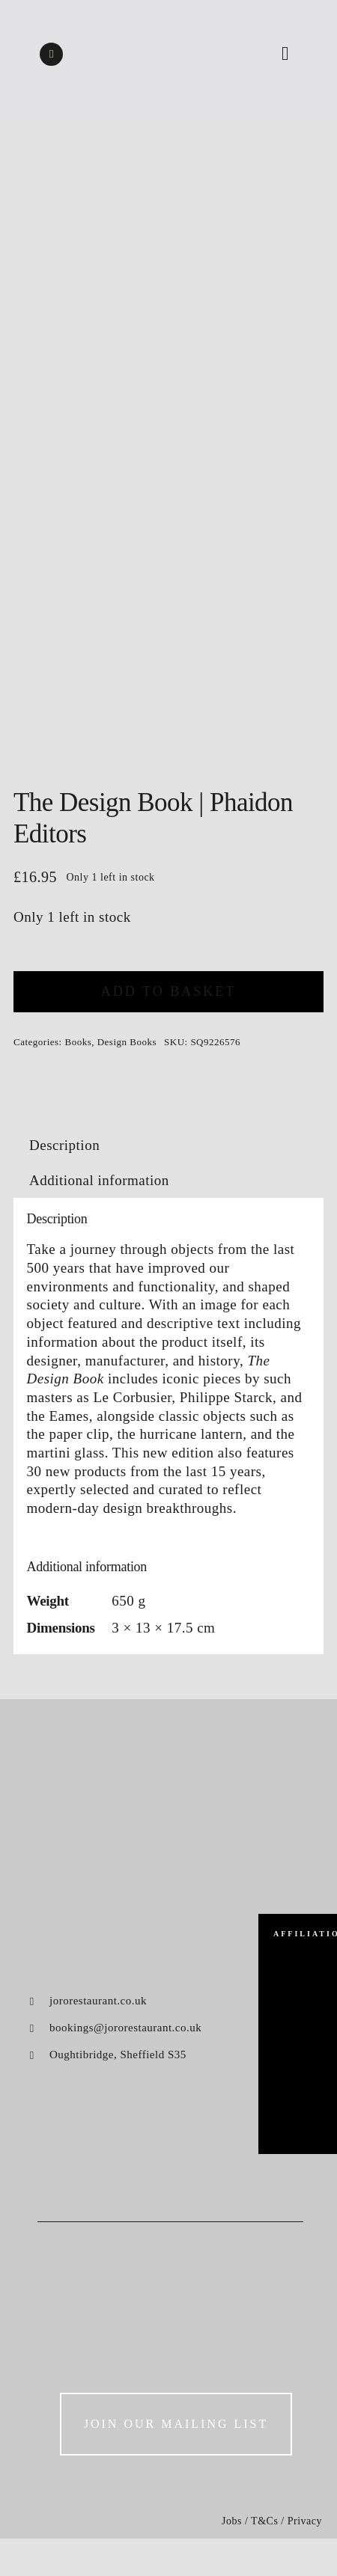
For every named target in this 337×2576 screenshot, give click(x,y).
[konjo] (297, 2094)
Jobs (232, 2521)
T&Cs (264, 2521)
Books (77, 1041)
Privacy (305, 2521)
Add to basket (168, 991)
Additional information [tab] (99, 1180)
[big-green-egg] (298, 1968)
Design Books (127, 1041)
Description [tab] (64, 1145)
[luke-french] (297, 2038)
